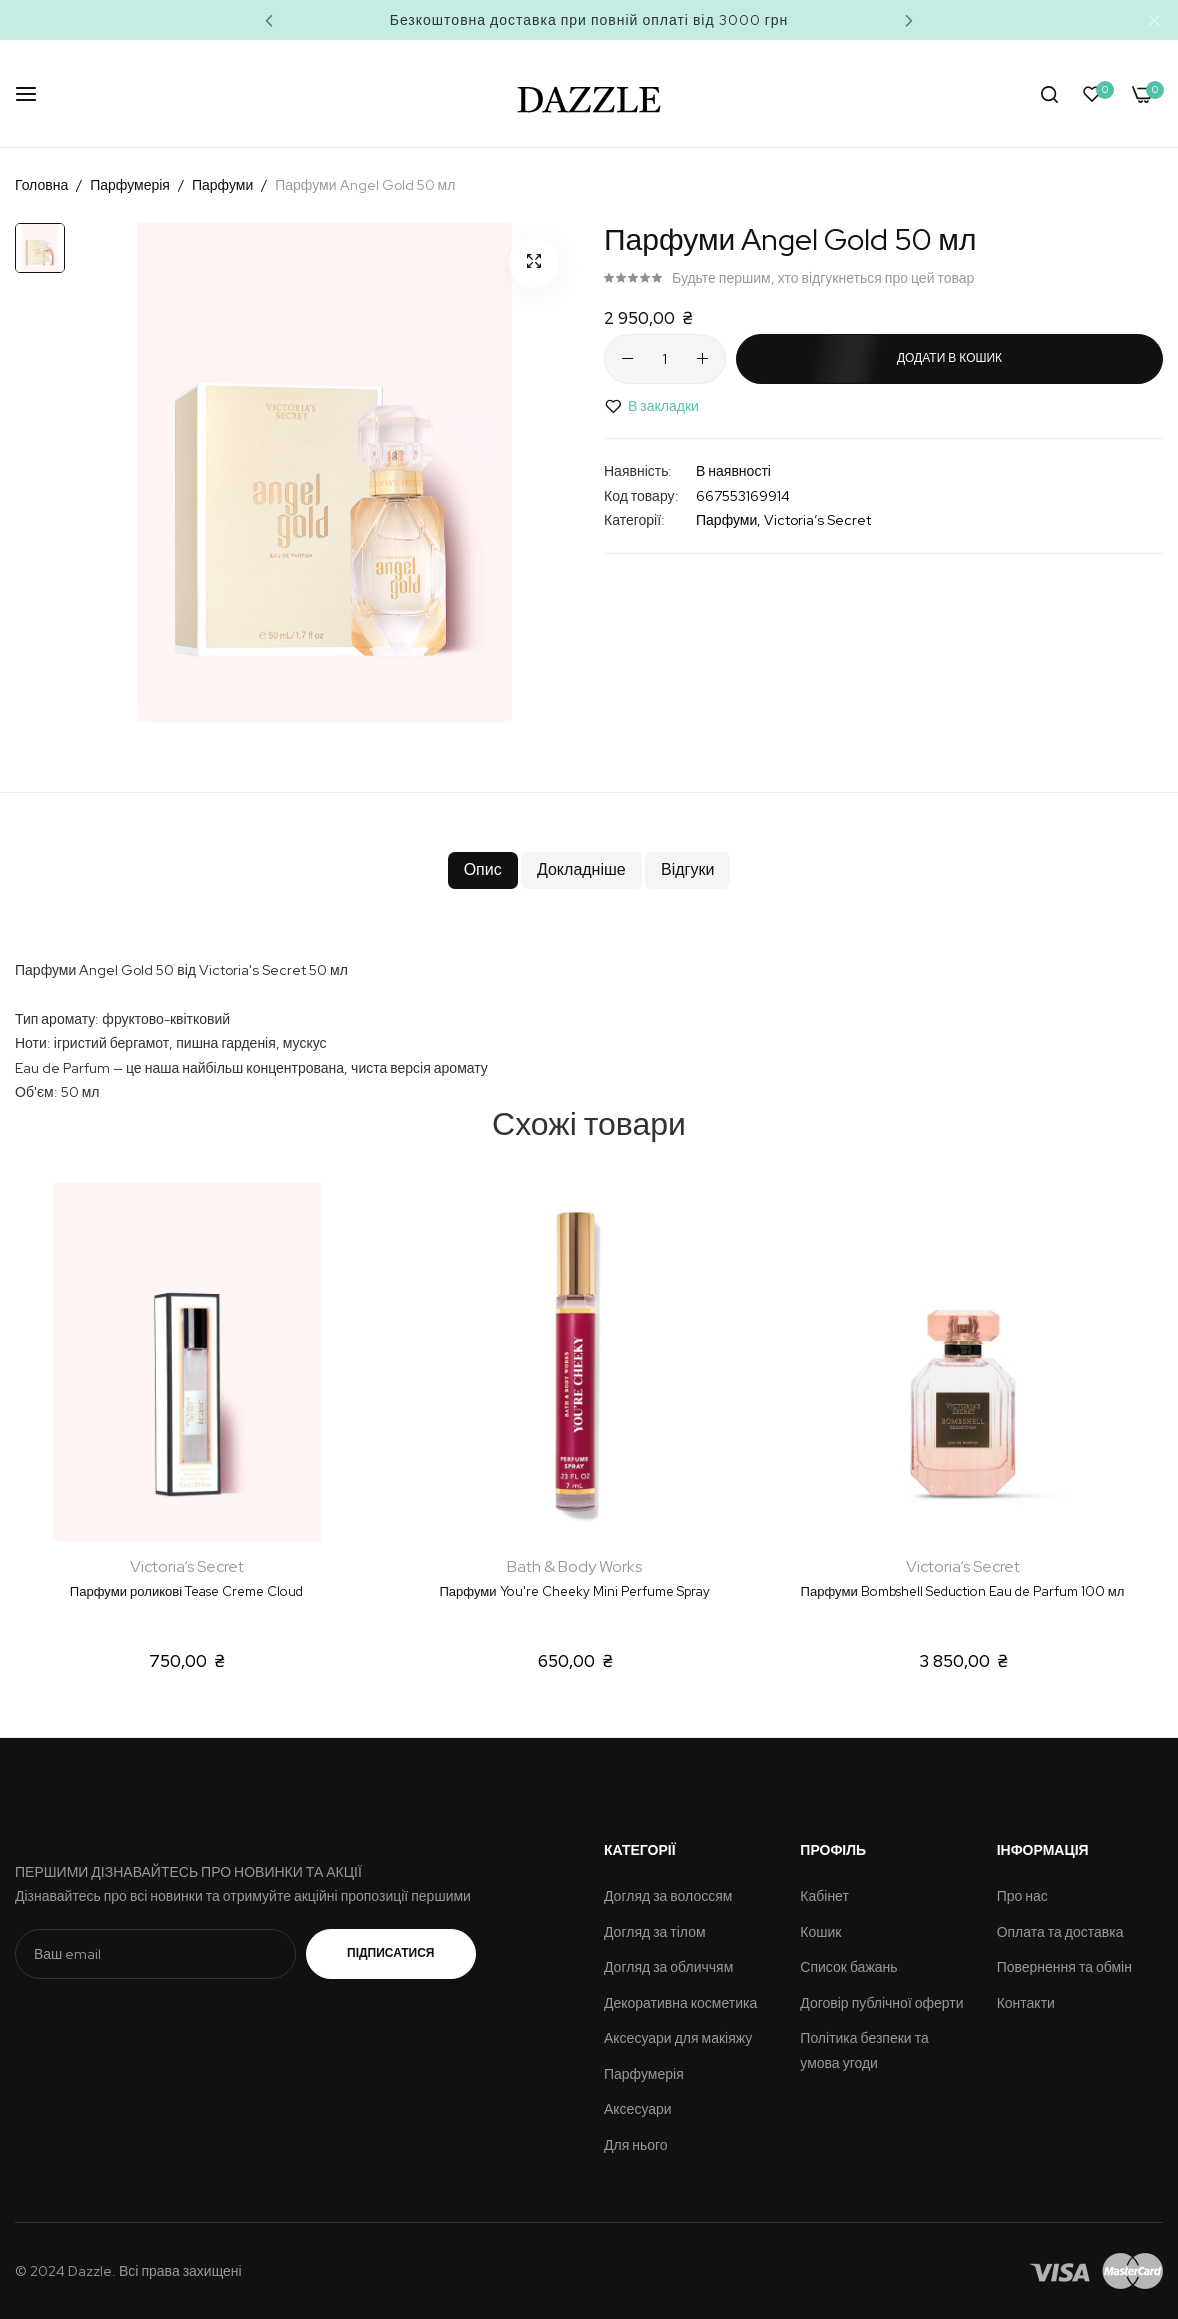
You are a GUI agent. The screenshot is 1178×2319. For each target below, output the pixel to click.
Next (909, 20)
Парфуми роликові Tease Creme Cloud (186, 1592)
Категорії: (634, 520)
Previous (269, 20)
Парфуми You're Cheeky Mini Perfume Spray (574, 1592)
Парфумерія (130, 185)
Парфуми (222, 185)
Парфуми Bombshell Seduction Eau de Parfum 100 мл (962, 1592)
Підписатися (410, 1953)
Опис (449, 876)
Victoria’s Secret (817, 520)
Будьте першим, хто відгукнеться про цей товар (823, 278)
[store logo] (589, 93)
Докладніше (579, 876)
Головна (41, 185)
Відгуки (717, 876)
